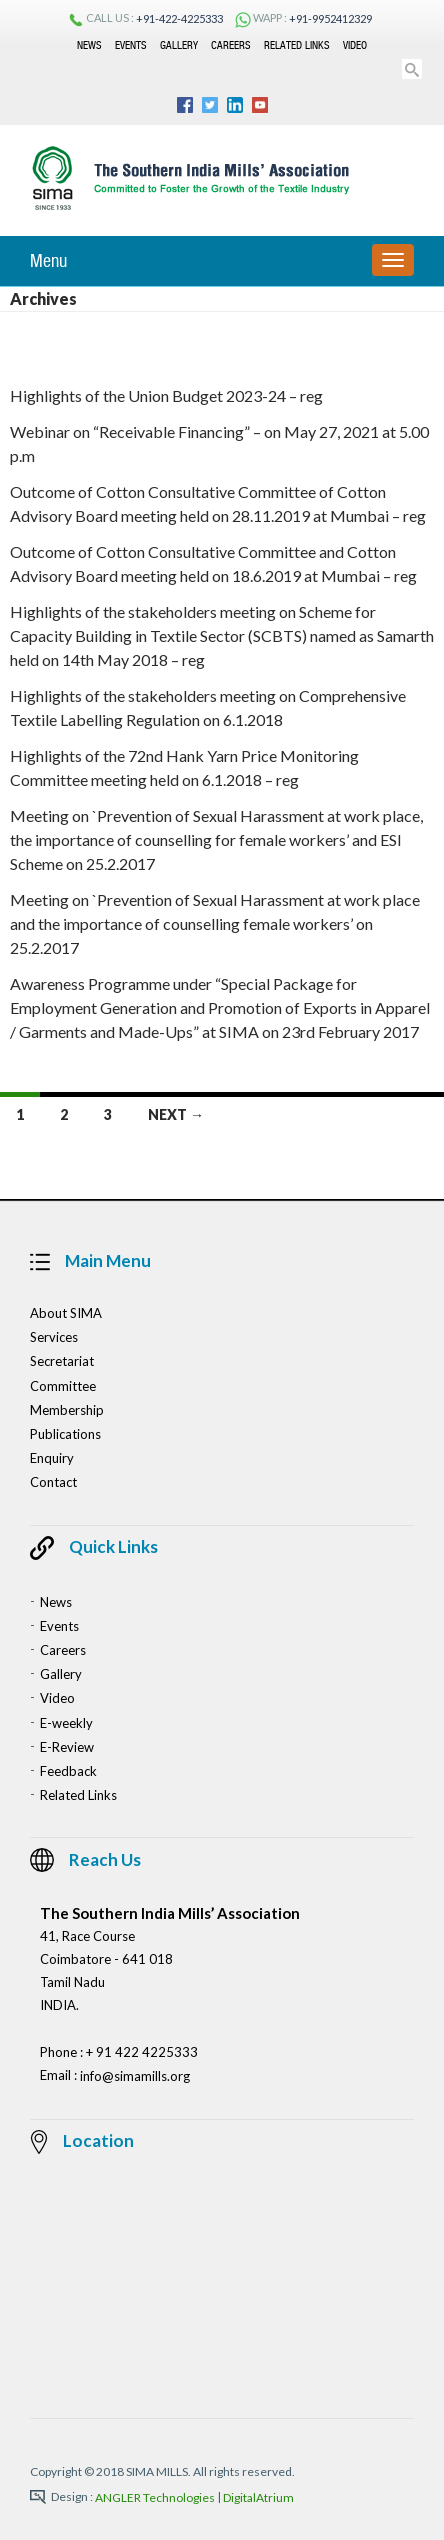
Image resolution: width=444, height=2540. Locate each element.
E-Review (67, 1747)
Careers (231, 45)
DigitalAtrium (258, 2497)
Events (131, 45)
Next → (176, 1114)
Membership (67, 1410)
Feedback (68, 1771)
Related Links (297, 45)
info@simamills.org (135, 2077)
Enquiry (52, 1458)
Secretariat (62, 1362)
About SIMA (66, 1313)
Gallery (179, 45)
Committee (63, 1386)
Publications (65, 1434)
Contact (53, 1483)
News (89, 45)
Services (54, 1337)
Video (355, 45)
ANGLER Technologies (155, 2497)
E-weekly (66, 1723)
